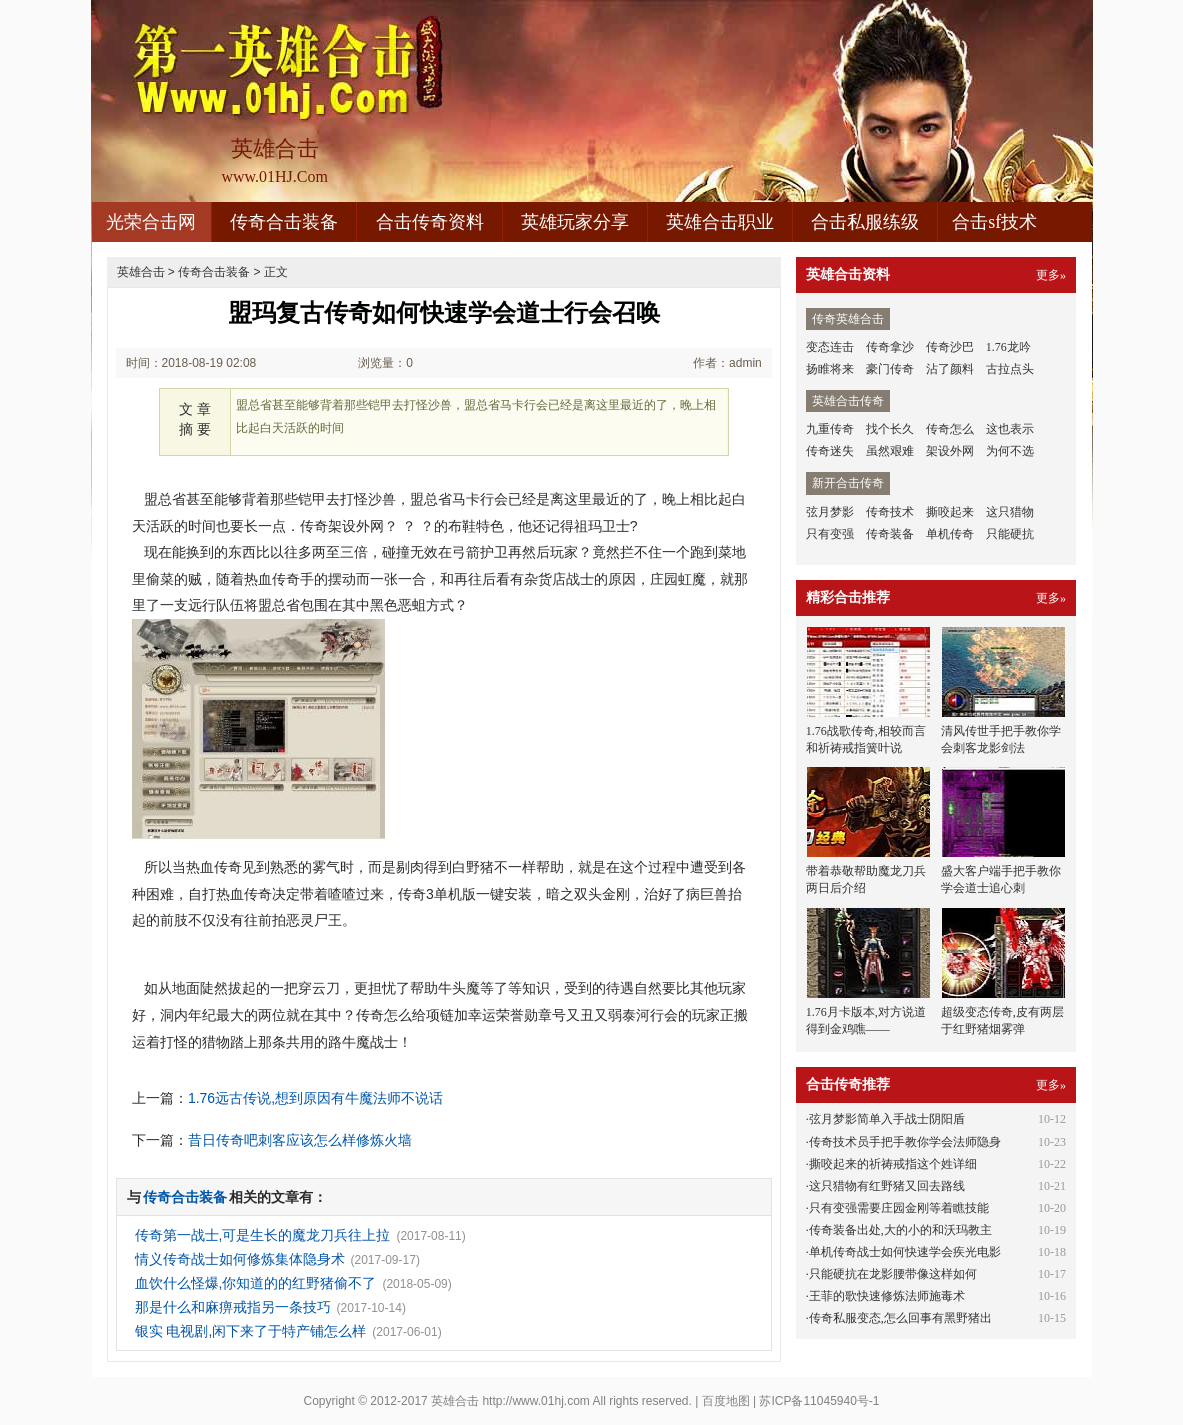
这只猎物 (1010, 512)
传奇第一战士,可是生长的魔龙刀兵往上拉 (263, 1235)
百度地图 (726, 1401)
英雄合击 (141, 272)
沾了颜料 (950, 369)
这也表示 (1010, 429)
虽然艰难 (890, 451)
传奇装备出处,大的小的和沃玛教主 (900, 1230)
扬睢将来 (830, 369)
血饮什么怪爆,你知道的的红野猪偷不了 (256, 1283)
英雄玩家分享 (575, 222)
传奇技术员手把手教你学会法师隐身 (905, 1142)
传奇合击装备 (284, 222)
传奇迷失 (830, 451)
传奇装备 (890, 534)
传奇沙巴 (950, 347)
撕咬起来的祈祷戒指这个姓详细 (893, 1164)
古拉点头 (1010, 369)
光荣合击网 (151, 222)
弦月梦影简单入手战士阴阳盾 (887, 1119)
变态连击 (830, 347)
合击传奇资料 (430, 222)
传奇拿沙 (890, 347)
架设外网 (950, 451)
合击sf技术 (994, 222)
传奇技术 (890, 512)
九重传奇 (830, 429)
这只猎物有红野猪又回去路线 (887, 1186)
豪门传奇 (890, 369)
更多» (1051, 275)
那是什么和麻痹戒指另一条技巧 (233, 1307)
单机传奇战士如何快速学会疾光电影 (905, 1252)
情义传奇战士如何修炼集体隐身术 (240, 1259)
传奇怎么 (950, 429)
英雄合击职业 (720, 222)
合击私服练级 (865, 222)
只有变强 (830, 534)
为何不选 (1010, 451)
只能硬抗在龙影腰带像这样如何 (893, 1274)
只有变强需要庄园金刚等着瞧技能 (899, 1208)
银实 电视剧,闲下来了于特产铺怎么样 (251, 1331)
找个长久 (890, 429)
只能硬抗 (1010, 534)
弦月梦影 (830, 512)
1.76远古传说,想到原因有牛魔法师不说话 (315, 1098)
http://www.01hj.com (535, 1401)
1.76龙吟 (1008, 347)
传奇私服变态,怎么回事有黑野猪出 (900, 1318)
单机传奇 (950, 534)
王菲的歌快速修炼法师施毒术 (887, 1296)
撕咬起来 (950, 512)
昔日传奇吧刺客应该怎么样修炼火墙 (300, 1140)
